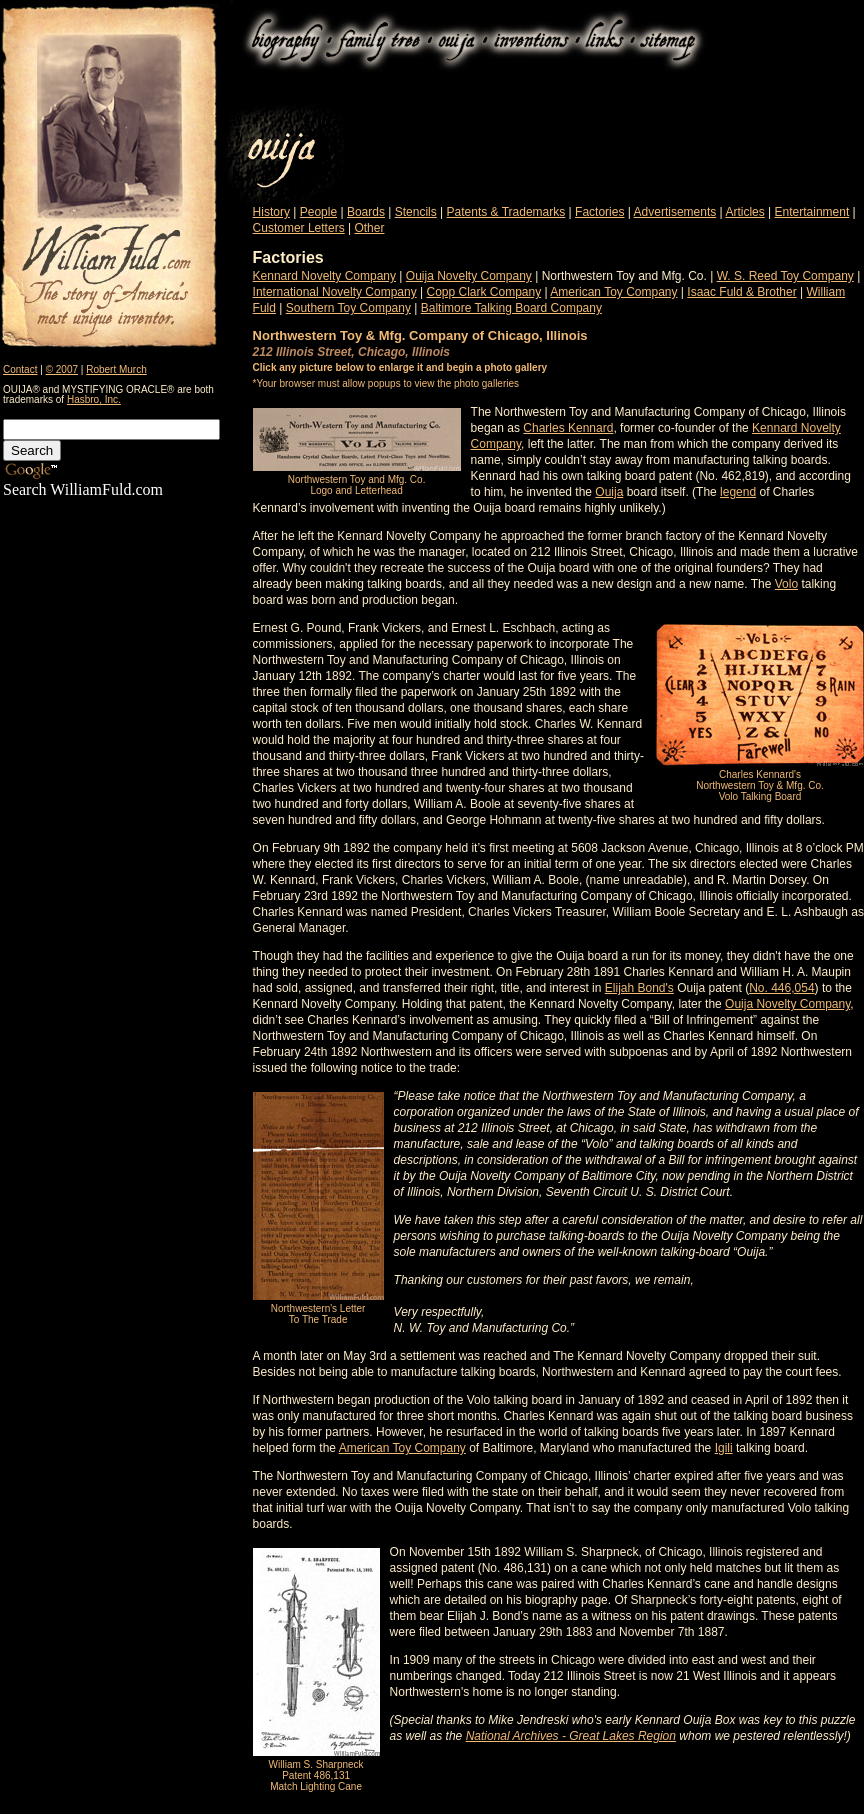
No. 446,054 (781, 988)
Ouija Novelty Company (469, 276)
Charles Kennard (568, 428)
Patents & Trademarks (506, 212)
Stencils (416, 212)
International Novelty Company (335, 292)
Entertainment (812, 212)
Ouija (609, 492)
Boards (366, 212)
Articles (744, 212)
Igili (724, 1448)
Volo (786, 584)
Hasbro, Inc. (94, 399)
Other (369, 228)
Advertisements (675, 212)
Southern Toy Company (348, 308)
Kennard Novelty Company (324, 276)
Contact (20, 369)
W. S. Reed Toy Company (785, 276)
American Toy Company (613, 292)
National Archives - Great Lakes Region (571, 1736)
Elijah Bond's (639, 988)
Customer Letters (299, 228)
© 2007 (62, 369)
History (271, 212)
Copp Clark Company (483, 292)
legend (738, 492)
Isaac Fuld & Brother (741, 292)
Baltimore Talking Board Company (511, 308)
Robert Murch (116, 369)
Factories (599, 212)
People (318, 212)
